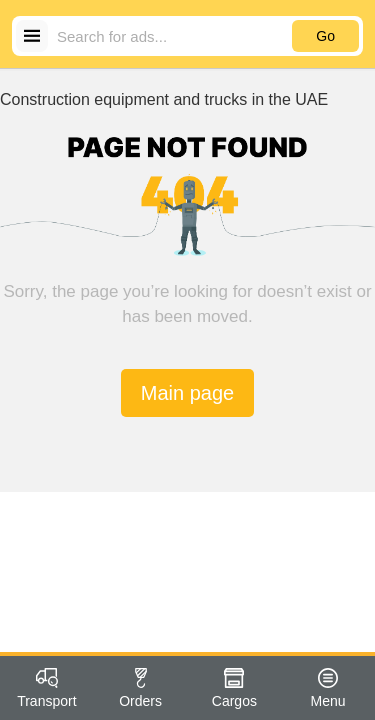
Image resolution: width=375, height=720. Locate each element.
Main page (187, 393)
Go (325, 36)
